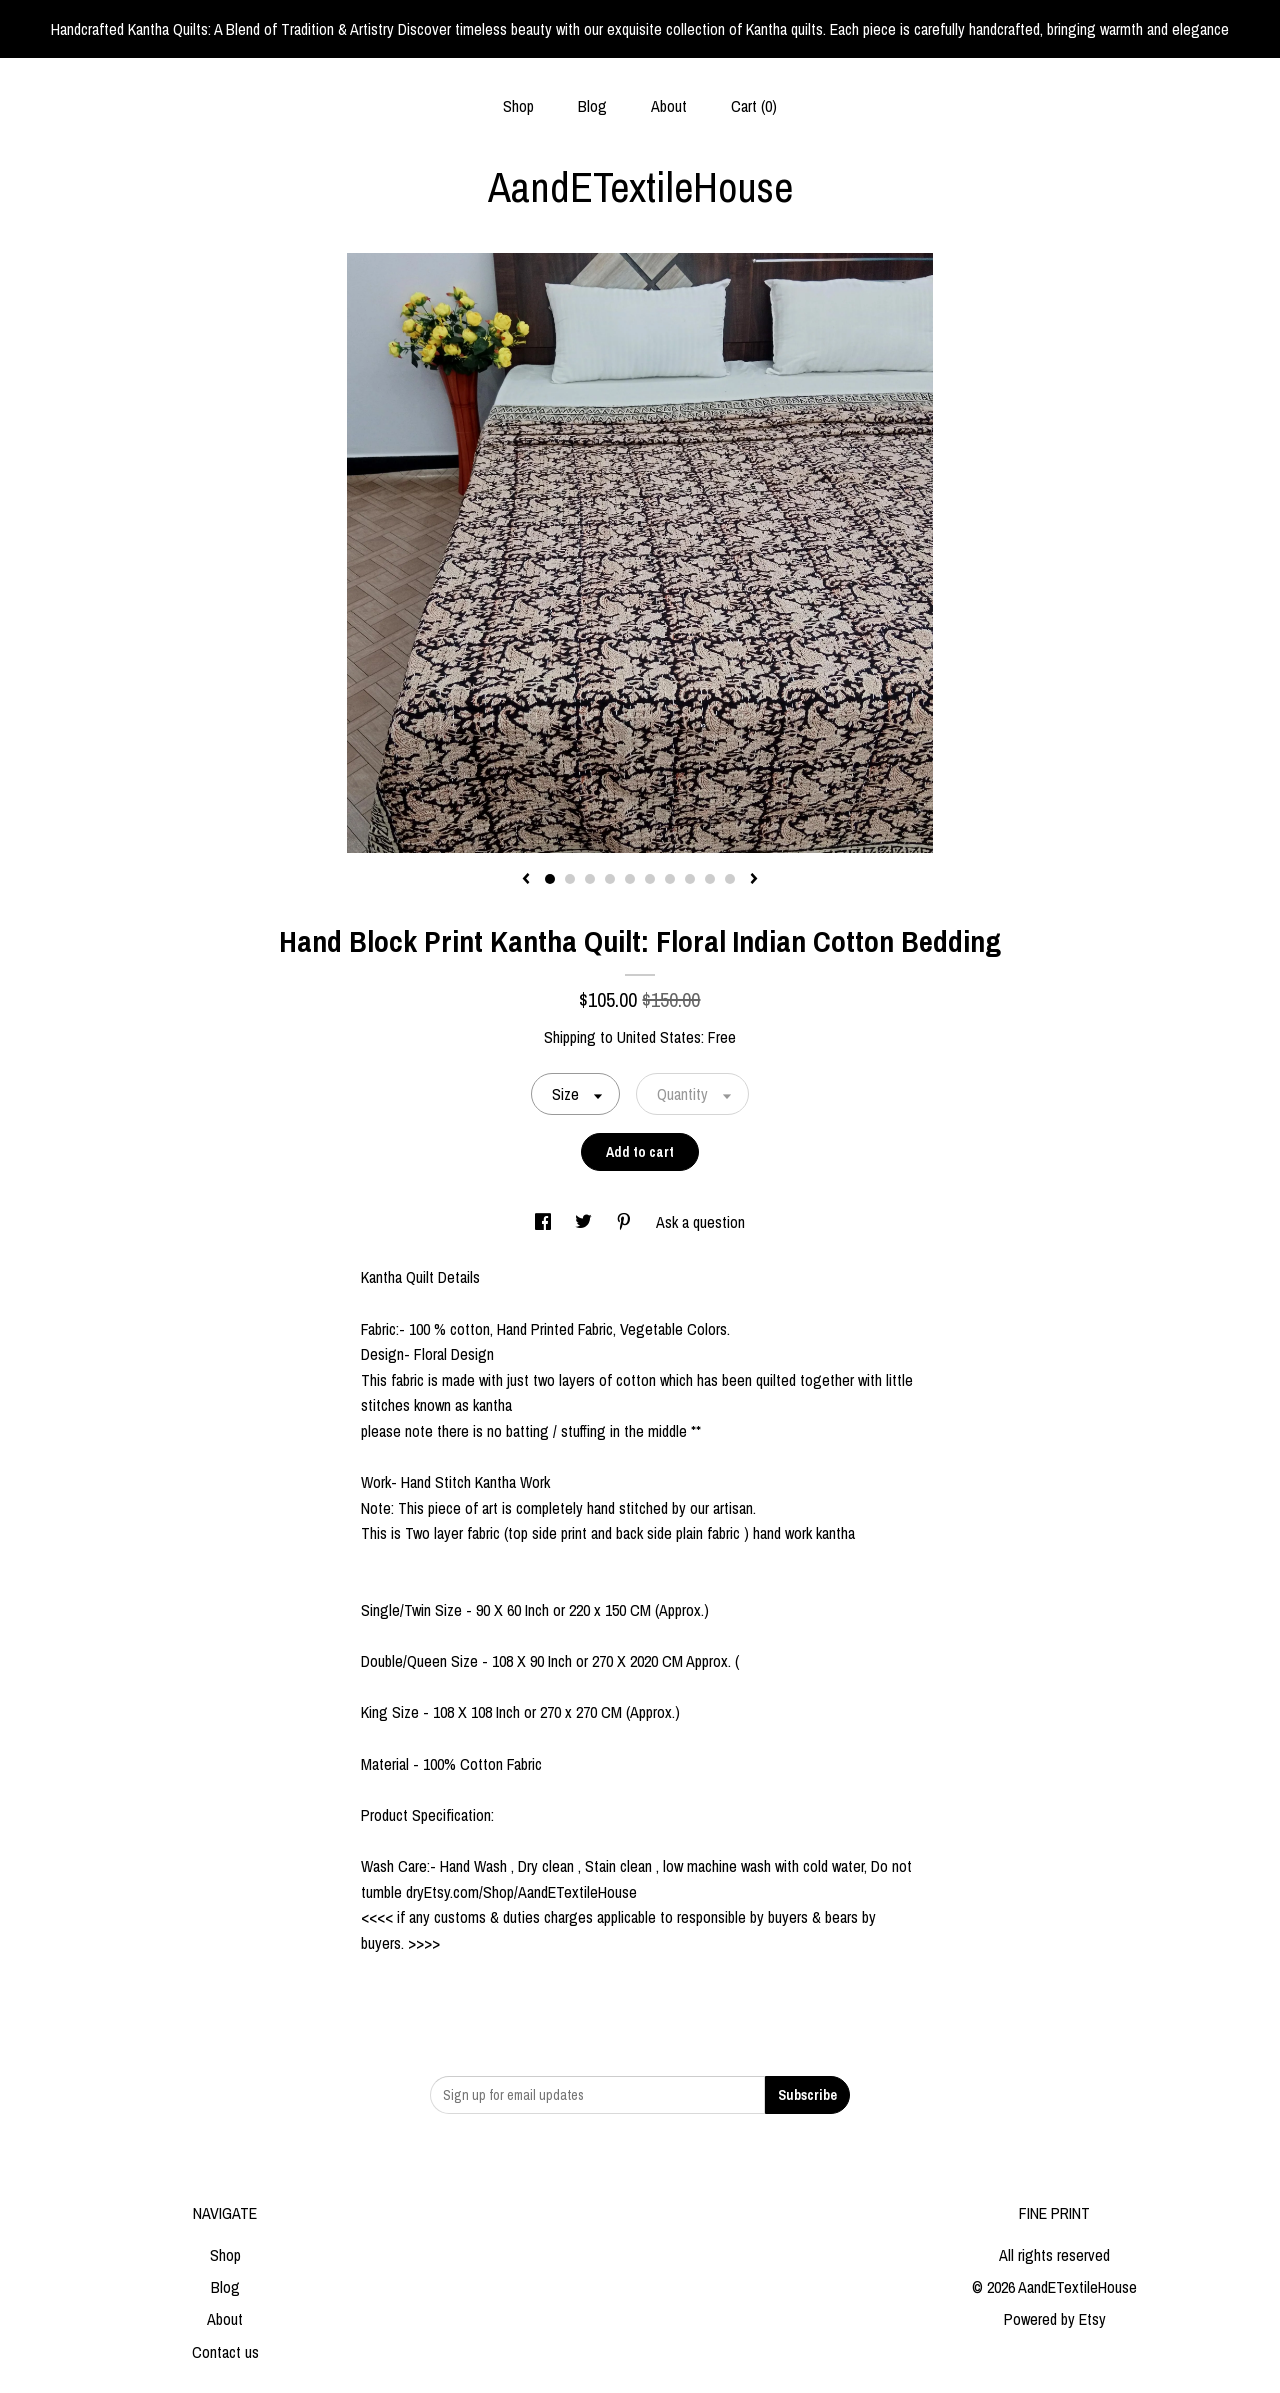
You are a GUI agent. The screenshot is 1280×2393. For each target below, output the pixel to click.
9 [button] (710, 879)
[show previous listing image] (526, 880)
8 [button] (690, 879)
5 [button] (630, 879)
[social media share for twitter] (585, 1222)
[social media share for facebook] (545, 1222)
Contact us (225, 2352)
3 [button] (590, 879)
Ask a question (700, 1222)
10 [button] (730, 879)
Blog (592, 106)
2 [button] (570, 879)
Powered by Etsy (1055, 2319)
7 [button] (670, 879)
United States (659, 1037)
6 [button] (650, 879)
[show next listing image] (754, 880)
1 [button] (550, 879)
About (669, 106)
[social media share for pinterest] (626, 1222)
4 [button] (610, 879)
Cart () (754, 106)
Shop (518, 106)
